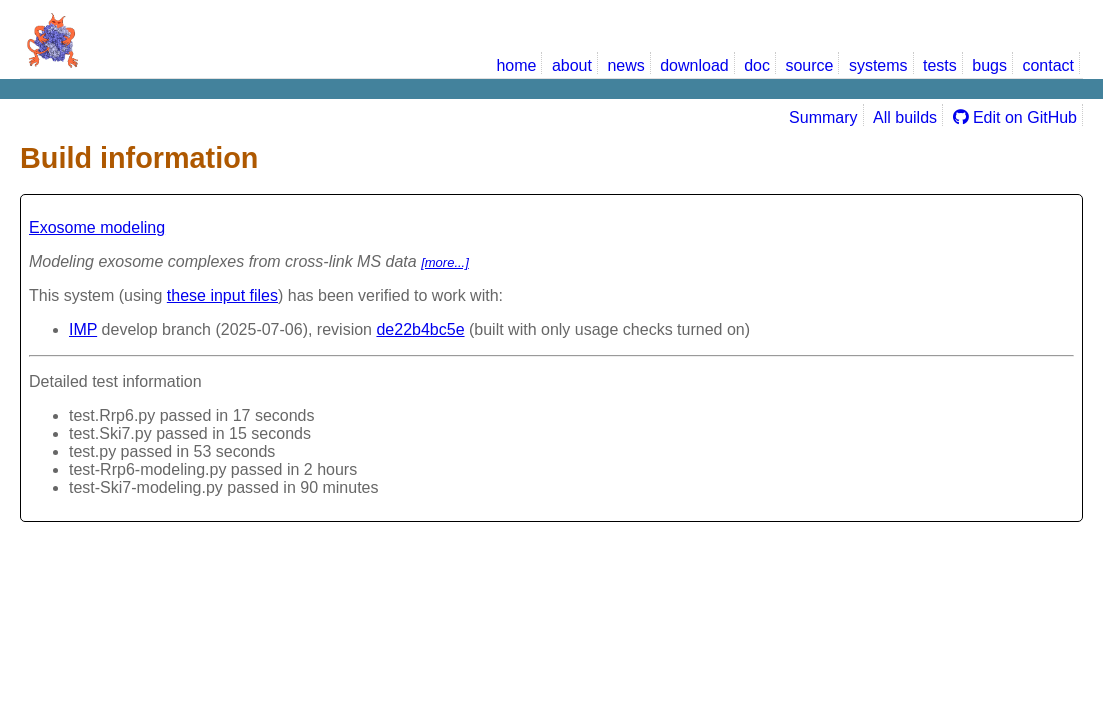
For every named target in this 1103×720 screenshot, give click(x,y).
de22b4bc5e (420, 329)
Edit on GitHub (1015, 117)
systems (878, 65)
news (625, 65)
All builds (905, 117)
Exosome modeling (97, 227)
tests (940, 65)
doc (757, 65)
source (809, 65)
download (694, 65)
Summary (823, 117)
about (572, 65)
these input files (222, 295)
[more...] (445, 262)
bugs (989, 65)
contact (1048, 65)
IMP (83, 329)
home (516, 65)
